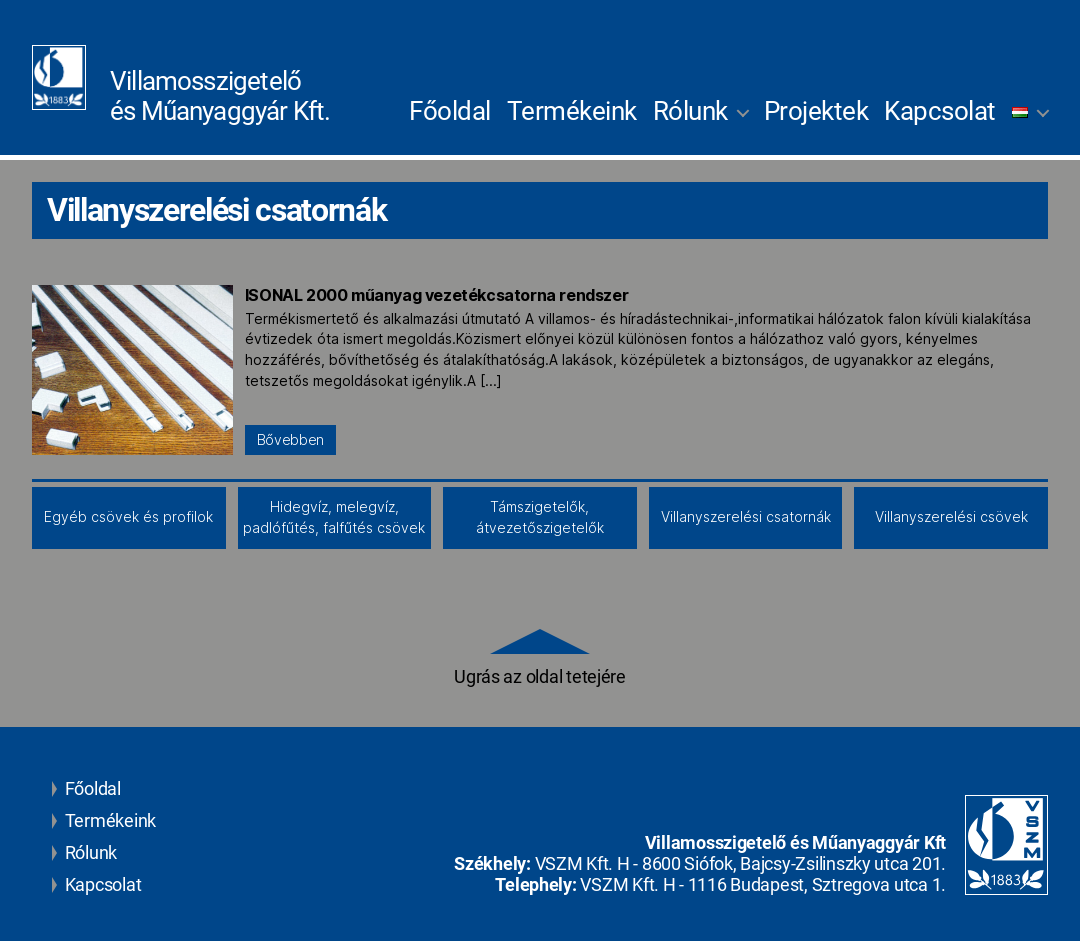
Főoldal (450, 111)
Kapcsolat (940, 111)
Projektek (816, 111)
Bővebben (290, 440)
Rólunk (690, 111)
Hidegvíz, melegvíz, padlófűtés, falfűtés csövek (334, 518)
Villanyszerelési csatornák (746, 517)
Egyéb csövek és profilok (128, 517)
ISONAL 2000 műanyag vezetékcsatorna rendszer (436, 295)
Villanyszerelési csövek (951, 517)
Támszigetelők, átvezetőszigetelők (540, 518)
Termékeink (572, 111)
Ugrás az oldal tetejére (540, 659)
